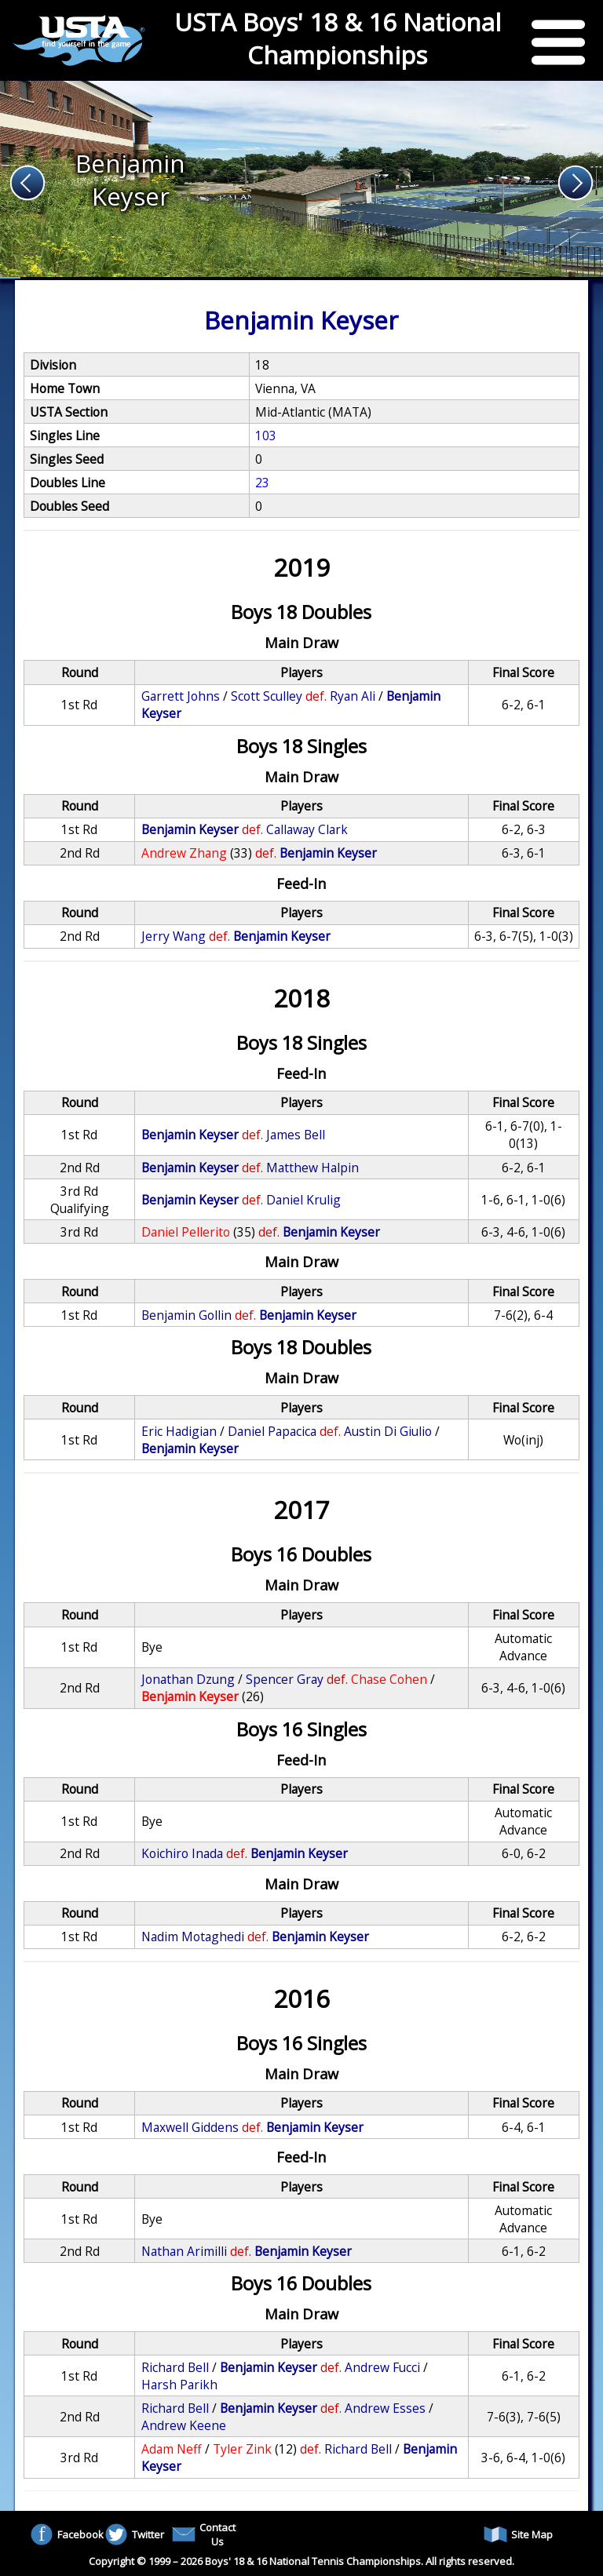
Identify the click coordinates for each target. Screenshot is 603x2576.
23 (262, 482)
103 (265, 435)
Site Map (518, 2534)
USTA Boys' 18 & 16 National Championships (337, 38)
